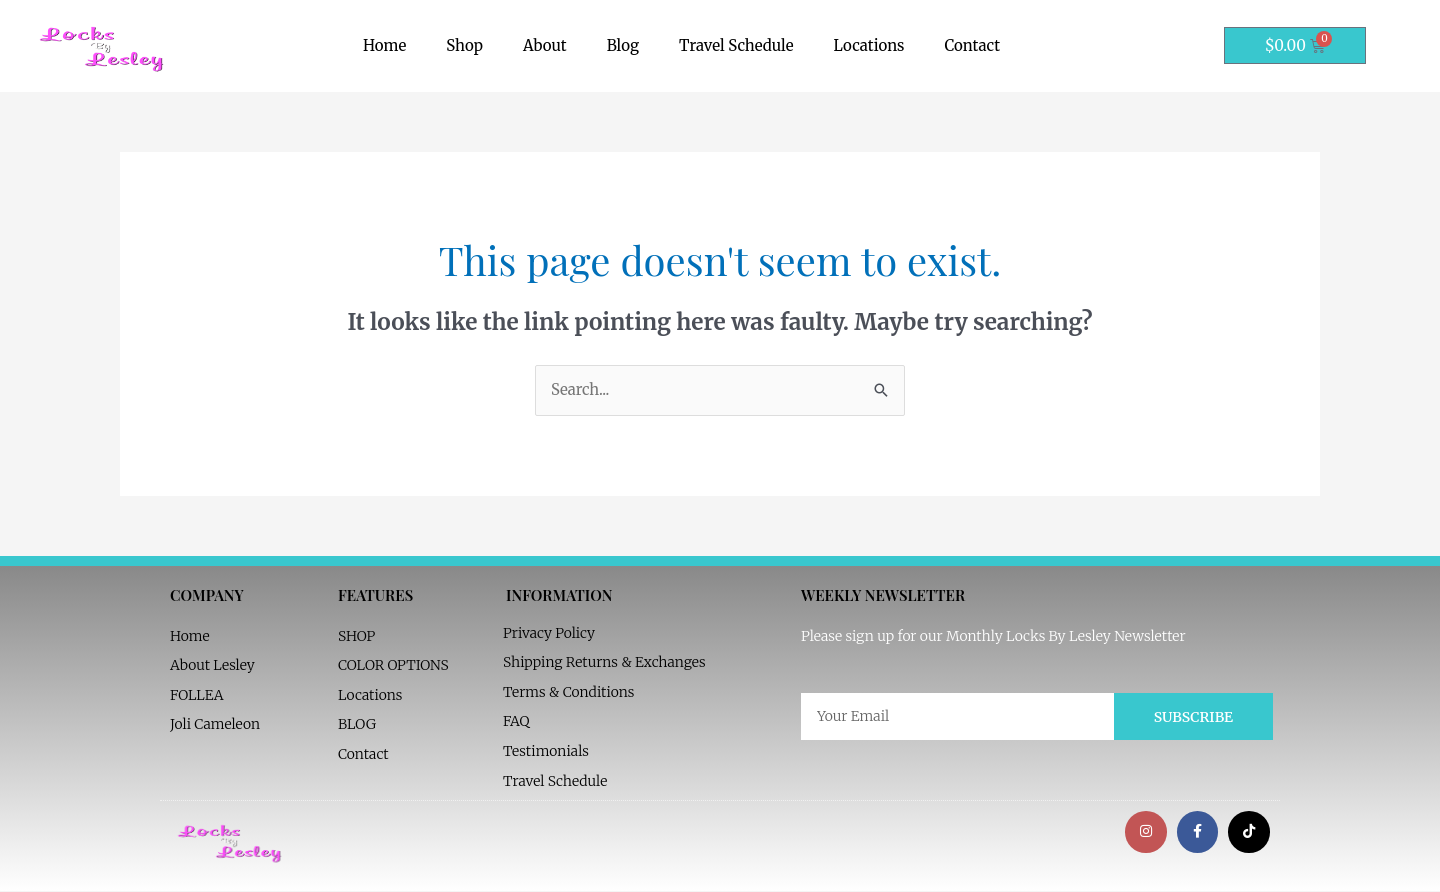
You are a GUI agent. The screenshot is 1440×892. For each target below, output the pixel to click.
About (545, 45)
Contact (972, 45)
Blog (623, 45)
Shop (464, 45)
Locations (869, 45)
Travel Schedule (736, 45)
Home (384, 45)
